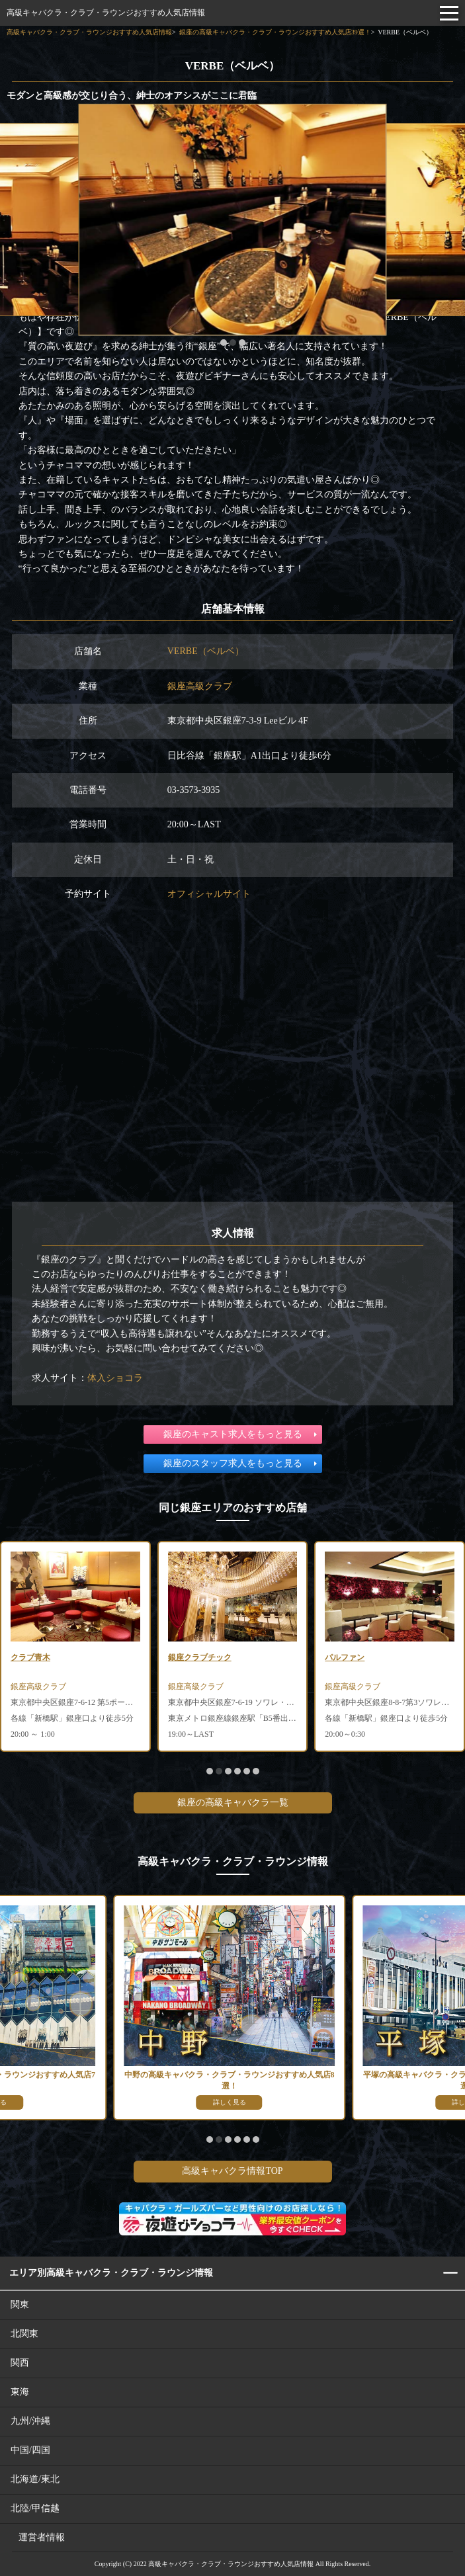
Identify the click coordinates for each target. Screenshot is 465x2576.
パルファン (344, 1657)
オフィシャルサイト (209, 894)
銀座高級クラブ (199, 686)
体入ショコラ (115, 1378)
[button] (223, 342)
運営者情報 (42, 2537)
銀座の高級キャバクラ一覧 (232, 1802)
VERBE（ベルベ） (205, 651)
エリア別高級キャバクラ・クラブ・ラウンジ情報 (111, 2273)
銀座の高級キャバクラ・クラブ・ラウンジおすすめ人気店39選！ (275, 32)
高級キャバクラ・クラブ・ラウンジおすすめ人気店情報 (106, 12)
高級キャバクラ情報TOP (232, 2171)
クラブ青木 (30, 1657)
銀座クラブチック (200, 1657)
